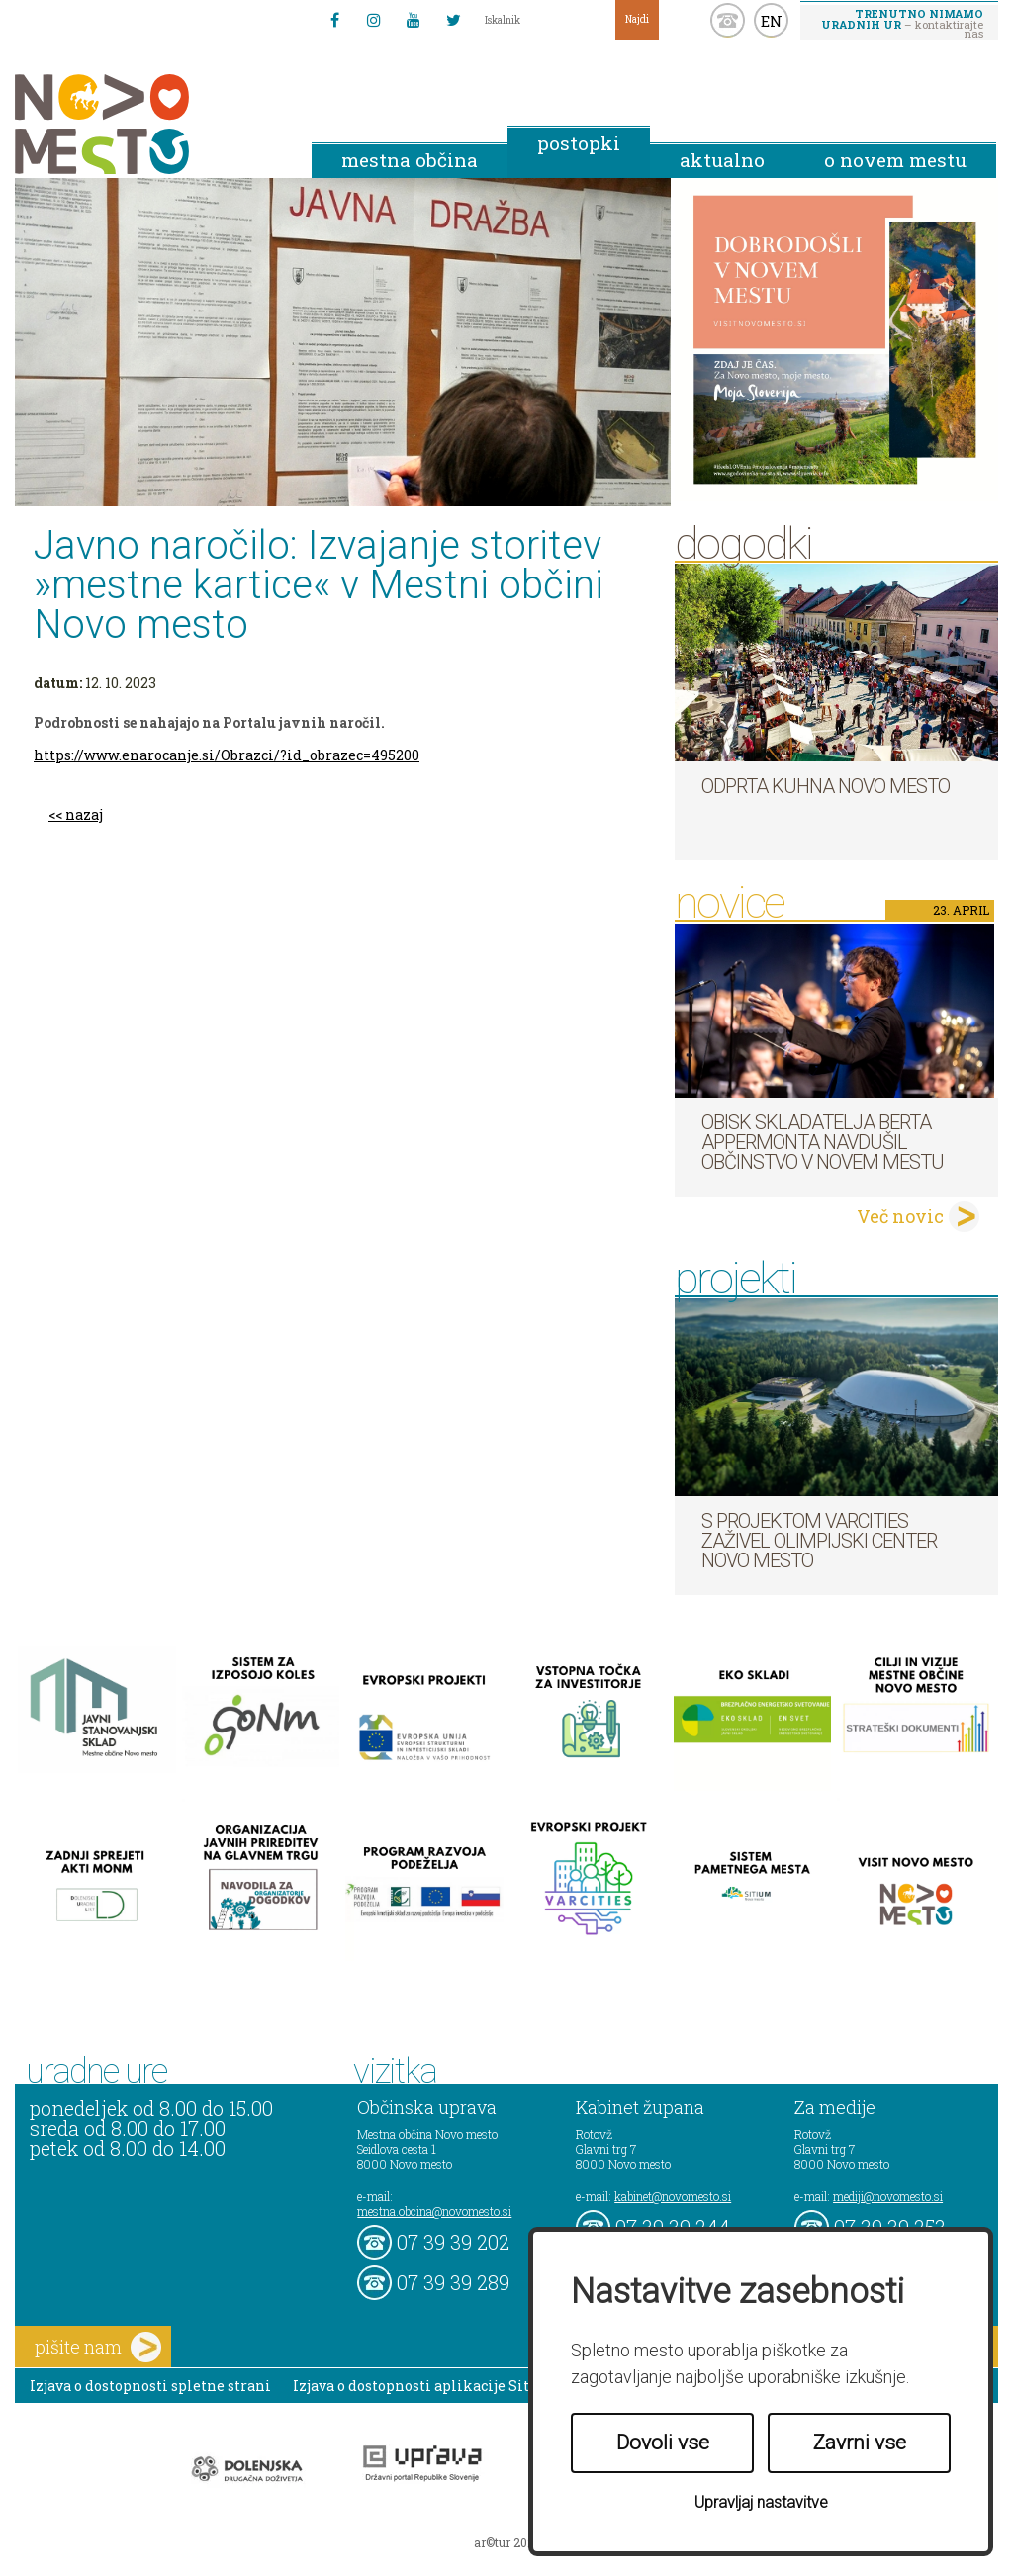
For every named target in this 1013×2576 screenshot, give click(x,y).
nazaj (84, 814)
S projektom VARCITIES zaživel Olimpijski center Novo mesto (819, 1540)
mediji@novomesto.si (888, 2196)
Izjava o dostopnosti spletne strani (150, 2385)
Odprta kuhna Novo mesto (825, 786)
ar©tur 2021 (506, 2542)
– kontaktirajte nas (902, 23)
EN (772, 21)
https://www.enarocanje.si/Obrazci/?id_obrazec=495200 (226, 755)
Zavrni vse (859, 2442)
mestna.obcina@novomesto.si (434, 2211)
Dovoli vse (662, 2442)
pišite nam (98, 2347)
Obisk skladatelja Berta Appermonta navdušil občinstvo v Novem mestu (822, 1142)
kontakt (727, 20)
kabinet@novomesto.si (672, 2196)
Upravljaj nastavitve (761, 2502)
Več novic (900, 1216)
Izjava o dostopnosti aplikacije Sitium (426, 2385)
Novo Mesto (148, 124)
